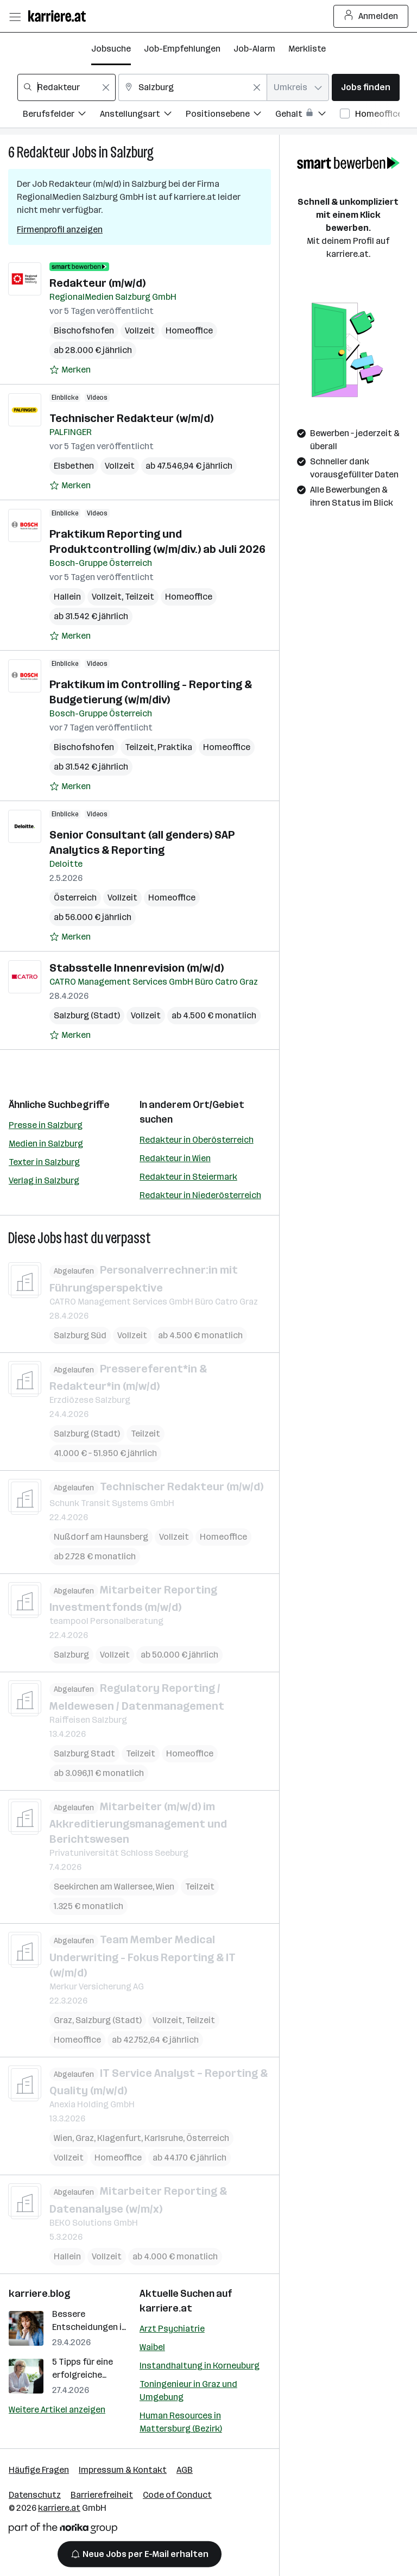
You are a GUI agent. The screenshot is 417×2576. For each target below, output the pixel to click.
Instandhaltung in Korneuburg (200, 2365)
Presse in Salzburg (46, 1125)
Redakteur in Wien (175, 1158)
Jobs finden (365, 87)
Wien (165, 1886)
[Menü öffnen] (14, 16)
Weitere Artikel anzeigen (57, 2409)
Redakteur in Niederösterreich (200, 1195)
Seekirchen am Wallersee (103, 1886)
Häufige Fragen (39, 2470)
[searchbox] (66, 87)
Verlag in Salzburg (44, 1180)
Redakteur (43, 152)
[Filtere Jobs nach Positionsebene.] (230, 115)
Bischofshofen (84, 330)
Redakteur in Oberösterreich (197, 1140)
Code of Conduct (177, 2495)
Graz (63, 2019)
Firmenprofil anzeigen (60, 229)
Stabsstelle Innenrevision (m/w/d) (136, 967)
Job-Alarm (254, 48)
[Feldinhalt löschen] (106, 87)
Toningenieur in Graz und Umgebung (188, 2390)
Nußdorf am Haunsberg (101, 1536)
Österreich (75, 897)
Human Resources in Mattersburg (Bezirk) (181, 2422)
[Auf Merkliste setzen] (70, 369)
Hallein (67, 596)
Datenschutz (35, 2495)
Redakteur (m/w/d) (97, 282)
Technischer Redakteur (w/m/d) (131, 418)
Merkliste (307, 48)
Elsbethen (74, 466)
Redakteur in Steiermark (188, 1177)
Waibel (152, 2347)
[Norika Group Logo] (63, 2530)
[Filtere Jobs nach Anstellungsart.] (143, 115)
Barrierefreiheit (102, 2495)
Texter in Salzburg (44, 1162)
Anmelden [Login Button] (371, 16)
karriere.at (166, 2308)
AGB (184, 2470)
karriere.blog (40, 2294)
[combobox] (66, 87)
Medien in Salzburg (46, 1143)
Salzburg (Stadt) (87, 1015)
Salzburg (132, 152)
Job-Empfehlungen (182, 48)
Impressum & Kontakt (123, 2470)
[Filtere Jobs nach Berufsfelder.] (61, 115)
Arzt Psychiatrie (172, 2328)
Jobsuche (111, 48)
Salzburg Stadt (84, 1753)
